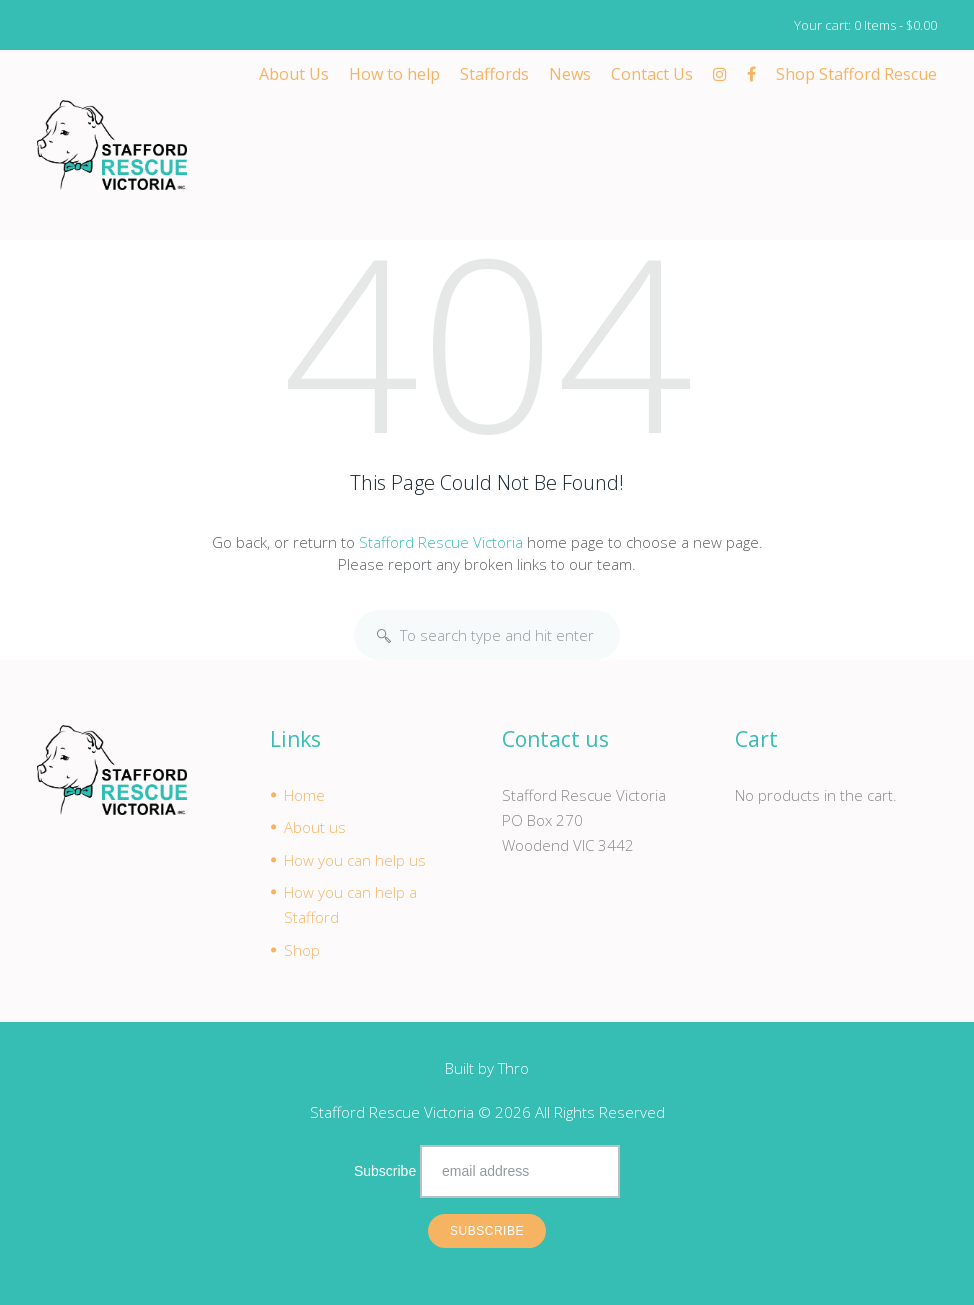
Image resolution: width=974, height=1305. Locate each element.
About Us (294, 74)
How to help (394, 74)
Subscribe (385, 1172)
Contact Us (652, 74)
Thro (513, 1069)
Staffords (494, 74)
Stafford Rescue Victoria (441, 542)
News (570, 74)
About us (315, 828)
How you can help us (355, 860)
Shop (302, 950)
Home (304, 795)
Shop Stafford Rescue (856, 74)
